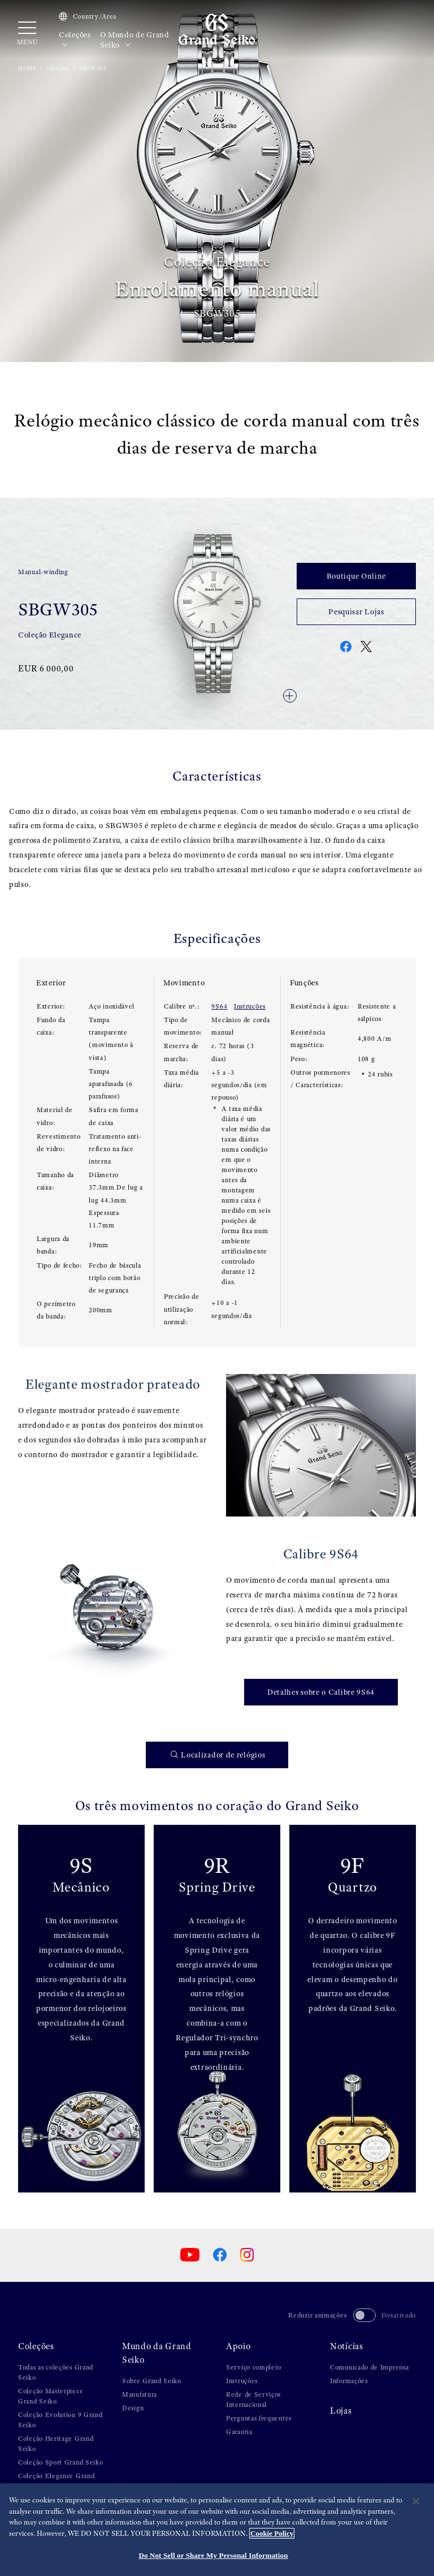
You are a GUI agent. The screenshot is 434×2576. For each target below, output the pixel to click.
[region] (217, 2529)
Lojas (341, 2410)
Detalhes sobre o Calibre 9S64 (321, 1692)
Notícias (346, 2346)
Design (133, 2408)
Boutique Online (357, 576)
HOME (27, 68)
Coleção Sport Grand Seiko (60, 2462)
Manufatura (139, 2394)
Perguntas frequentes (259, 2418)
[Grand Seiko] (217, 29)
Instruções (250, 1006)
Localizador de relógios (218, 1755)
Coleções (75, 40)
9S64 (219, 1006)
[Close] (415, 2501)
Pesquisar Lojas (356, 611)
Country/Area (87, 16)
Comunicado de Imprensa (369, 2367)
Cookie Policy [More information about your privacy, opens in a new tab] (271, 2533)
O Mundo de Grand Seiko (135, 40)
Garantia (239, 2431)
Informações (349, 2380)
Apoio (238, 2346)
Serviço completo (253, 2367)
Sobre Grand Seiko (151, 2380)
